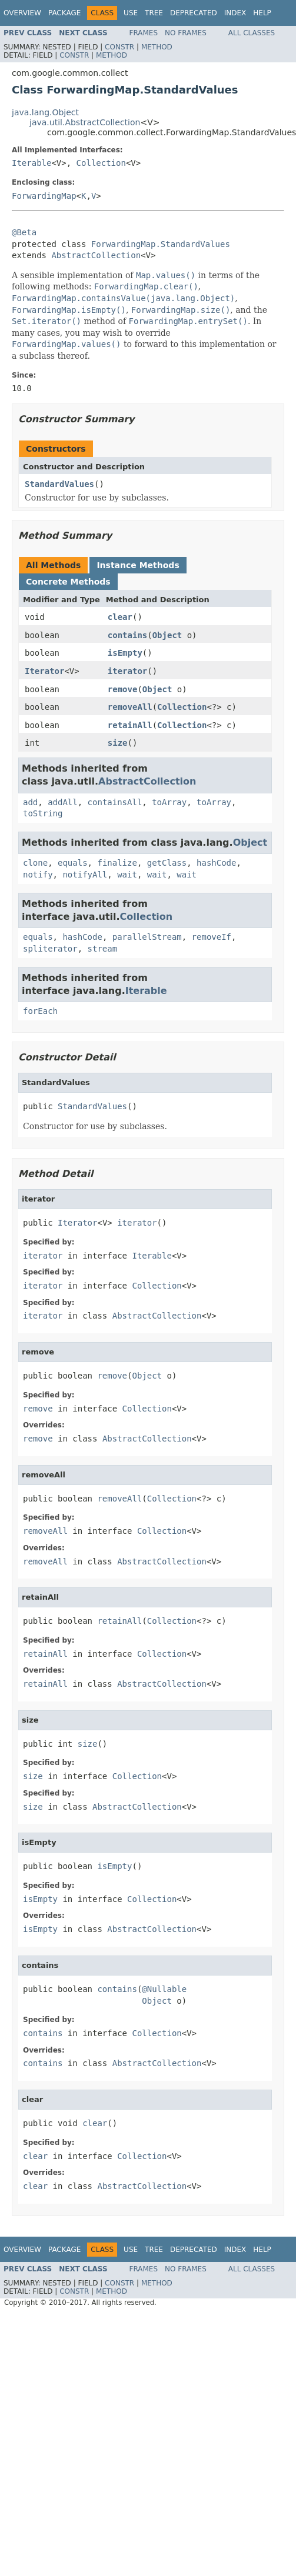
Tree (154, 13)
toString (42, 813)
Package (64, 13)
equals (73, 862)
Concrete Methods (68, 581)
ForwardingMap (44, 196)
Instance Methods (138, 565)
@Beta (24, 232)
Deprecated (193, 13)
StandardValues (59, 484)
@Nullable (164, 1989)
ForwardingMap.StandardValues (160, 244)
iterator (127, 671)
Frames (143, 33)
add (30, 802)
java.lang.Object (45, 112)
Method (156, 47)
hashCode (216, 862)
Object (167, 635)
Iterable (31, 163)
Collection (101, 163)
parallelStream (147, 937)
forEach (40, 1011)
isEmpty (125, 653)
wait (127, 874)
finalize (117, 862)
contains (127, 635)
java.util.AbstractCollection (84, 122)
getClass (167, 862)
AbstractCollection (96, 255)
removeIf (211, 937)
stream (103, 948)
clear (120, 617)
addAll (63, 802)
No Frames (186, 33)
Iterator (44, 671)
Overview (22, 13)
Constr (119, 47)
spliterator (50, 948)
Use (131, 13)
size (118, 743)
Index (235, 13)
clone (35, 862)
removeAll (130, 707)
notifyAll (84, 874)
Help (262, 13)
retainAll (130, 725)
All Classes (251, 33)
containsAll (115, 802)
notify (38, 874)
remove (123, 689)
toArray (169, 802)
